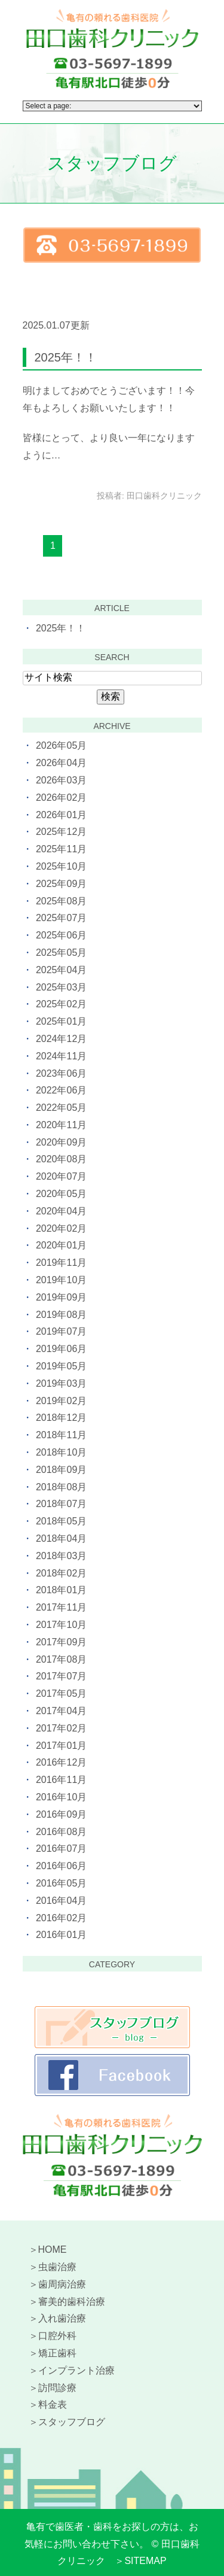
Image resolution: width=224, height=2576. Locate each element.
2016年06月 (61, 1866)
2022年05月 (61, 1107)
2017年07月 (61, 1676)
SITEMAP (145, 2561)
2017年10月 (61, 1625)
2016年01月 (61, 1935)
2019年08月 (61, 1315)
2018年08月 (61, 1487)
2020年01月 (61, 1245)
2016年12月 (61, 1762)
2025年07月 (61, 918)
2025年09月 (61, 884)
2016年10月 (61, 1797)
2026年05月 (61, 745)
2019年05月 (61, 1366)
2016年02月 (61, 1918)
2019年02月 (61, 1401)
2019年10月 (61, 1280)
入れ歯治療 (62, 2318)
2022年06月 (61, 1090)
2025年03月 (61, 987)
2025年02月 (61, 1004)
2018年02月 (61, 1573)
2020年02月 (61, 1228)
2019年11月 (61, 1262)
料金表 (52, 2404)
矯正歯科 (57, 2353)
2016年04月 (61, 1900)
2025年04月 (61, 970)
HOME (52, 2249)
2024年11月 (61, 1056)
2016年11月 (61, 1780)
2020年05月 (61, 1194)
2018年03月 (61, 1556)
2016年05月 (61, 1883)
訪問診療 (57, 2388)
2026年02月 (61, 797)
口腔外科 (57, 2336)
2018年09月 (61, 1470)
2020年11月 (61, 1125)
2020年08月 (61, 1159)
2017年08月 (61, 1659)
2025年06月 (61, 935)
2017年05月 (61, 1693)
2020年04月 (61, 1211)
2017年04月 (61, 1711)
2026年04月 (61, 763)
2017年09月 (61, 1642)
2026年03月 (61, 780)
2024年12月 (61, 1039)
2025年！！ (66, 357)
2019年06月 (61, 1349)
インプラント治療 (76, 2370)
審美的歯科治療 (71, 2301)
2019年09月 (61, 1297)
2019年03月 (61, 1383)
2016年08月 (61, 1832)
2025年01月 (61, 1021)
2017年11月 (61, 1607)
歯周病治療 (62, 2284)
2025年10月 (61, 866)
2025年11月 (61, 849)
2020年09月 (61, 1142)
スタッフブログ (71, 2422)
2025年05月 (61, 952)
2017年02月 (61, 1728)
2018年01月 (61, 1590)
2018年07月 (61, 1504)
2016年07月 (61, 1848)
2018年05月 (61, 1521)
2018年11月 (61, 1435)
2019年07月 (61, 1331)
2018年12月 (61, 1417)
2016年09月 (61, 1814)
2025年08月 (61, 901)
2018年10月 (61, 1452)
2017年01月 (61, 1745)
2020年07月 (61, 1176)
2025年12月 (61, 832)
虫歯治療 (57, 2267)
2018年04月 (61, 1538)
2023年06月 (61, 1073)
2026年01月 (61, 815)
